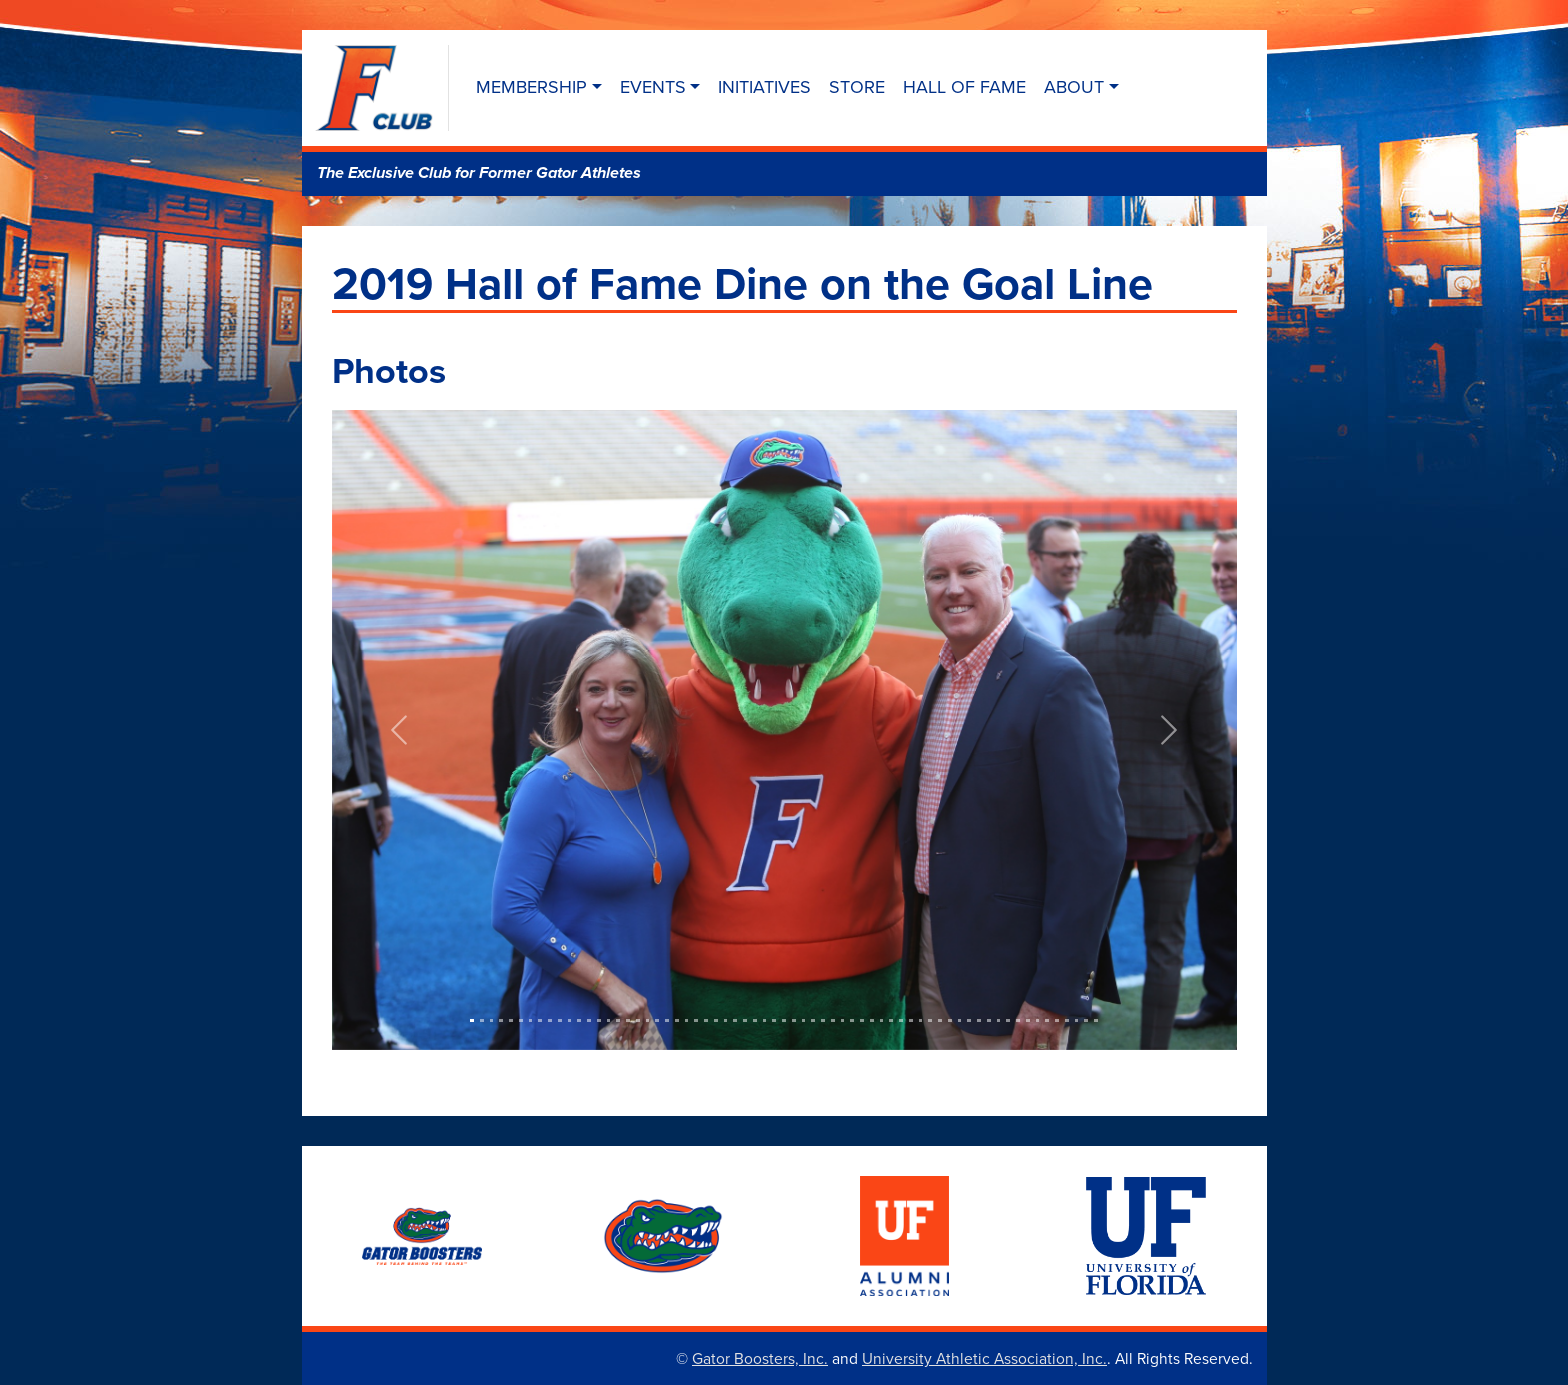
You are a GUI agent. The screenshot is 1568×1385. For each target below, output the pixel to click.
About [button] (1074, 86)
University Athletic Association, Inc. (984, 1358)
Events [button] (653, 86)
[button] (400, 730)
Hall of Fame (964, 86)
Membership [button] (531, 86)
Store (857, 86)
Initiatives (764, 86)
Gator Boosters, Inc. (760, 1358)
